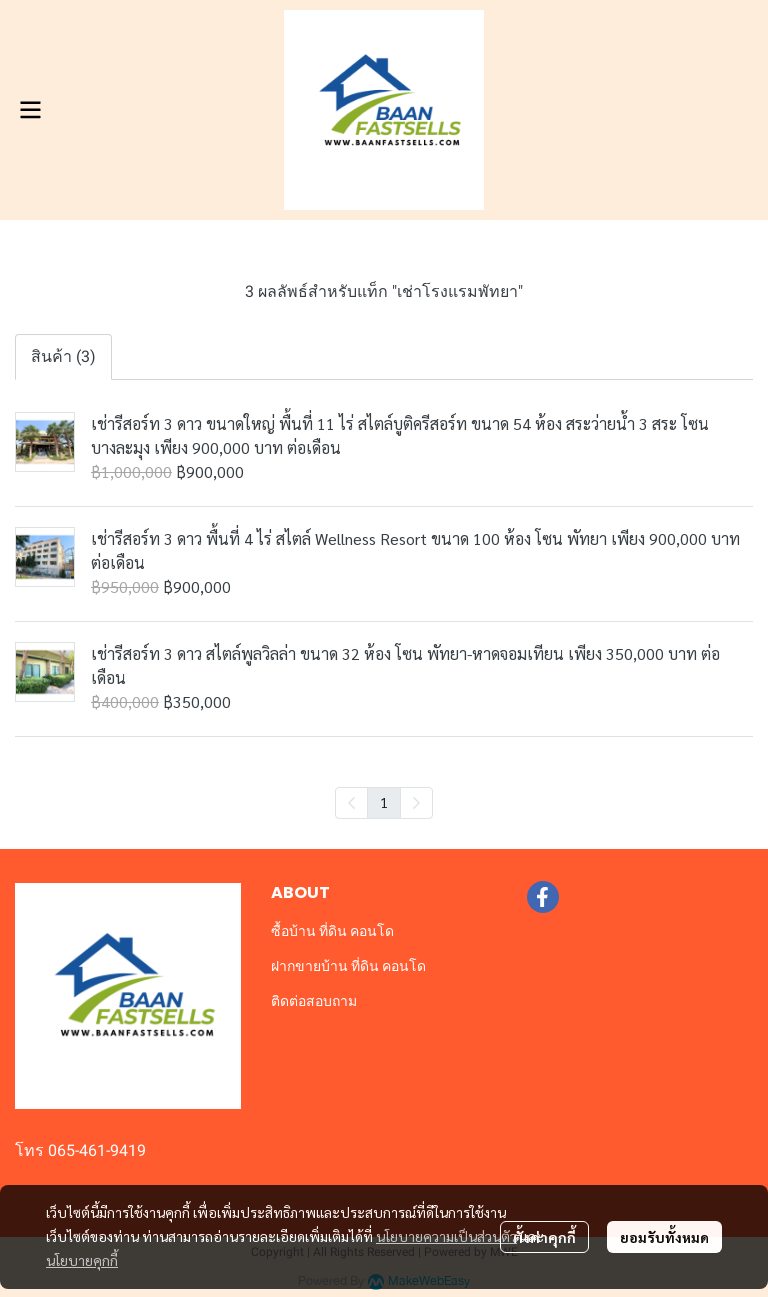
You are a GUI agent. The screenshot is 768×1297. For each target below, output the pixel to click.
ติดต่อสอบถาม (314, 1001)
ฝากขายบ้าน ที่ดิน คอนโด (348, 966)
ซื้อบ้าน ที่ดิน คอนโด (332, 931)
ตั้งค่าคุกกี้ (544, 1237)
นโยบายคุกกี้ (82, 1260)
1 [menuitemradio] (384, 802)
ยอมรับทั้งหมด (664, 1237)
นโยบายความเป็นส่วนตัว (446, 1236)
